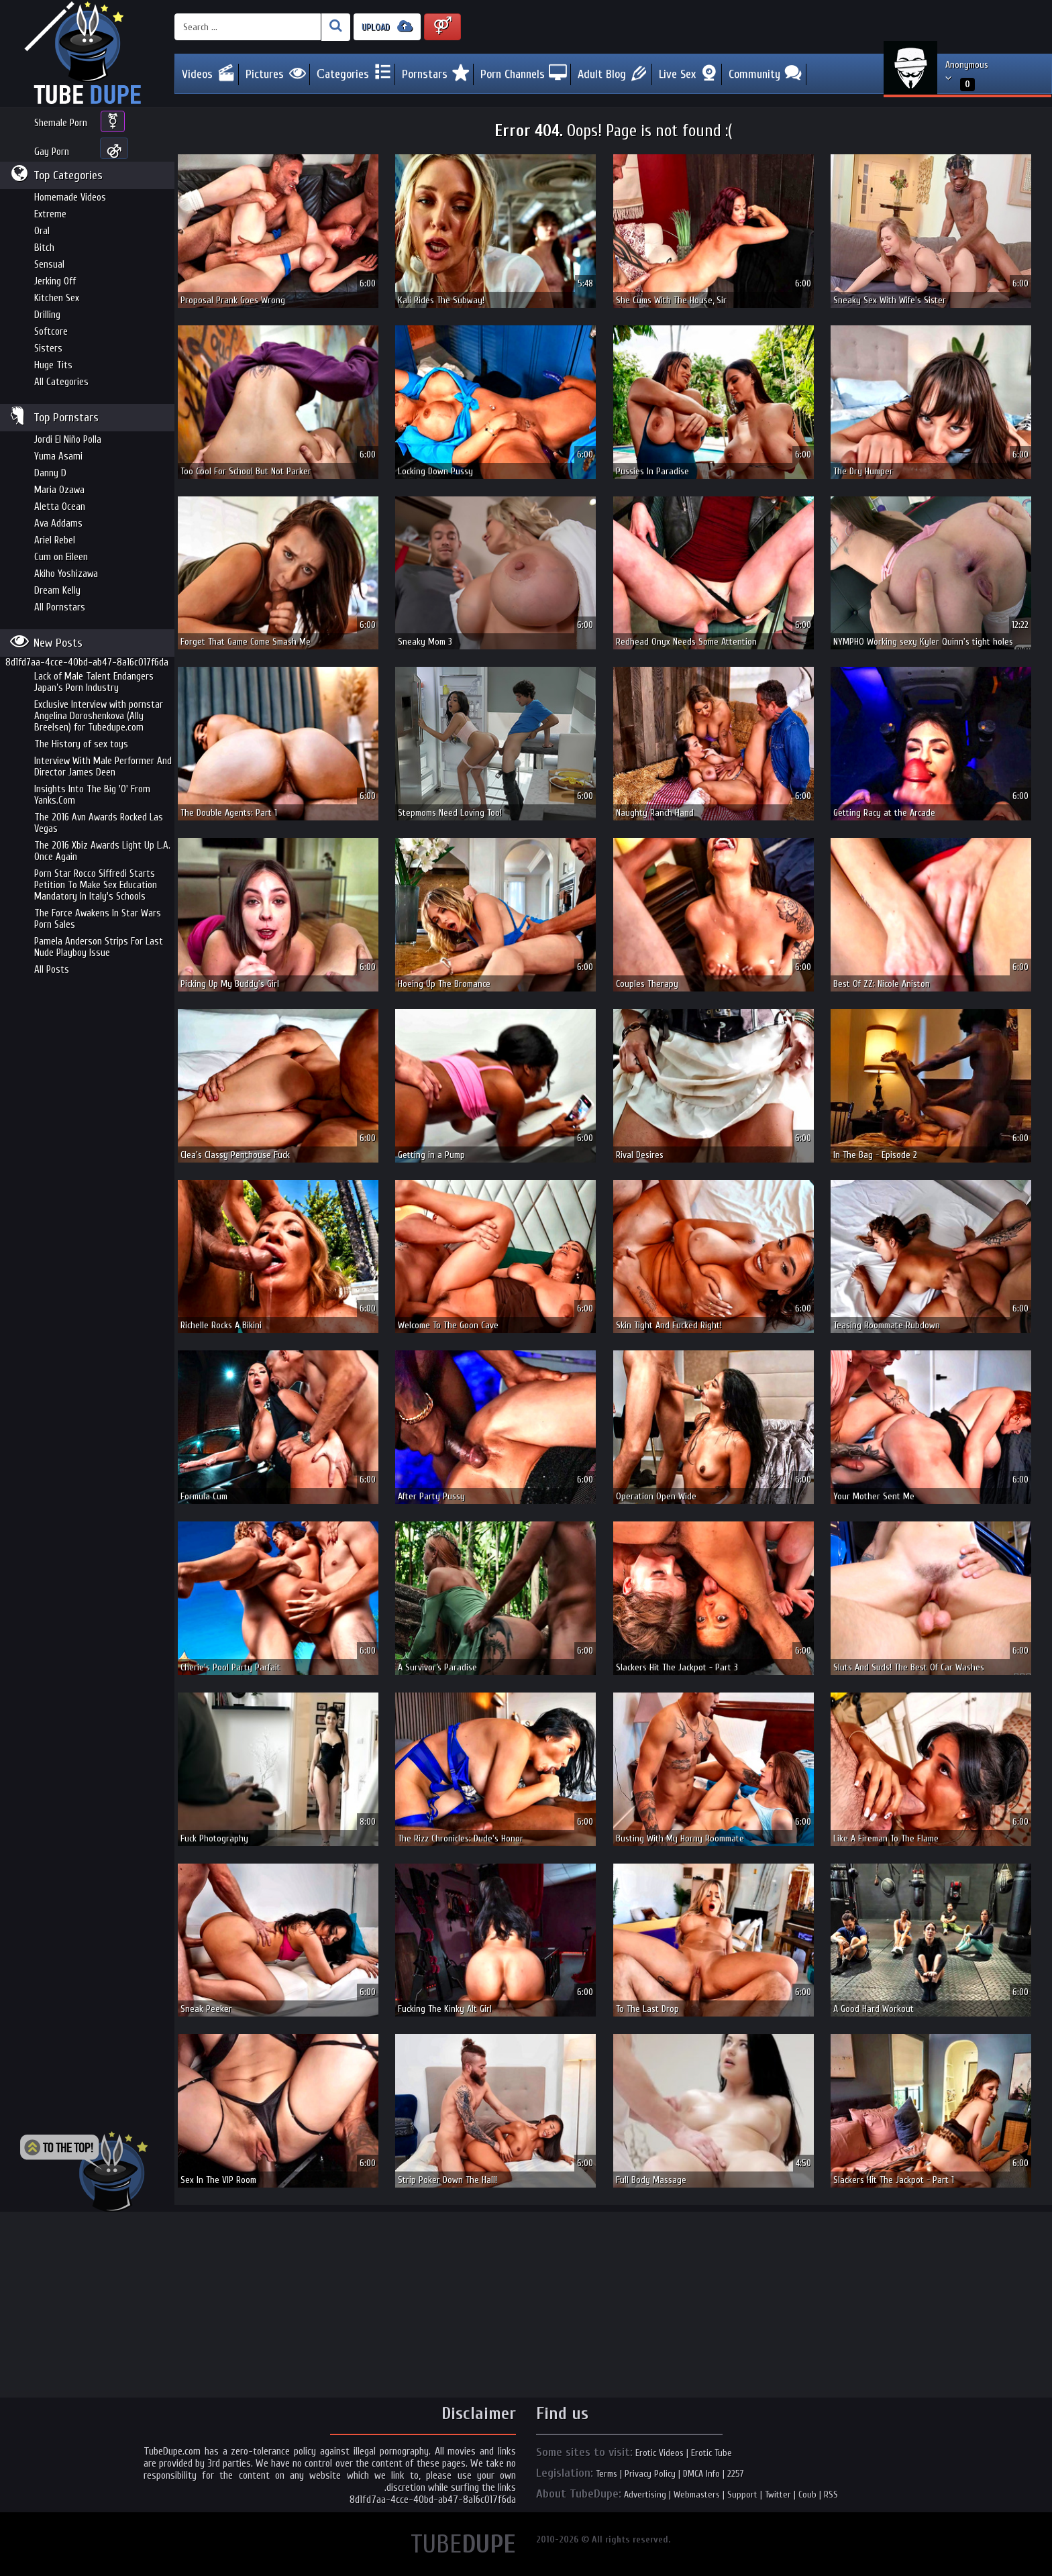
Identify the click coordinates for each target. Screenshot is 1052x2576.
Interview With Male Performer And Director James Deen (103, 766)
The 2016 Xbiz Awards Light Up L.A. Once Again (102, 851)
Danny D (50, 473)
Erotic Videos (659, 2453)
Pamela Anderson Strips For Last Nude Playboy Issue (98, 947)
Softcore (51, 331)
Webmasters (697, 2494)
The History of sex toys (81, 744)
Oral (42, 231)
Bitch (44, 248)
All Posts (51, 969)
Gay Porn (51, 152)
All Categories (61, 382)
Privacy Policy (650, 2473)
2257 (735, 2473)
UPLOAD (387, 26)
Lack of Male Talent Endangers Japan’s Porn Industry (94, 682)
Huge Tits (53, 365)
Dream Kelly (57, 590)
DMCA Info (701, 2473)
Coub (807, 2494)
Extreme (50, 214)
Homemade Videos (70, 197)
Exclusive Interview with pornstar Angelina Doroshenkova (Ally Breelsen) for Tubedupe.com (98, 716)
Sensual (49, 264)
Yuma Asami (58, 456)
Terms (606, 2473)
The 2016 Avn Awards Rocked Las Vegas (98, 823)
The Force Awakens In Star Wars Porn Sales (97, 919)
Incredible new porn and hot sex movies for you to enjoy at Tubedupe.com (87, 53)
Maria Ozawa (59, 490)
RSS (831, 2494)
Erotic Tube (711, 2453)
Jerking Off (55, 281)
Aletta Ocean (59, 507)
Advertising (645, 2494)
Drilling (47, 315)
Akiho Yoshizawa (66, 574)
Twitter (778, 2494)
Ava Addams (58, 523)
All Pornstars (59, 607)
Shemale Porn (60, 123)
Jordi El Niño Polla (67, 439)
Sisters (48, 348)
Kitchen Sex (56, 298)
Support (742, 2494)
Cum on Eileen (61, 557)
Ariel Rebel (54, 540)
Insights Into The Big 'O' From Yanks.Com (92, 795)
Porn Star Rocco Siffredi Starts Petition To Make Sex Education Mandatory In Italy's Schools (95, 885)
